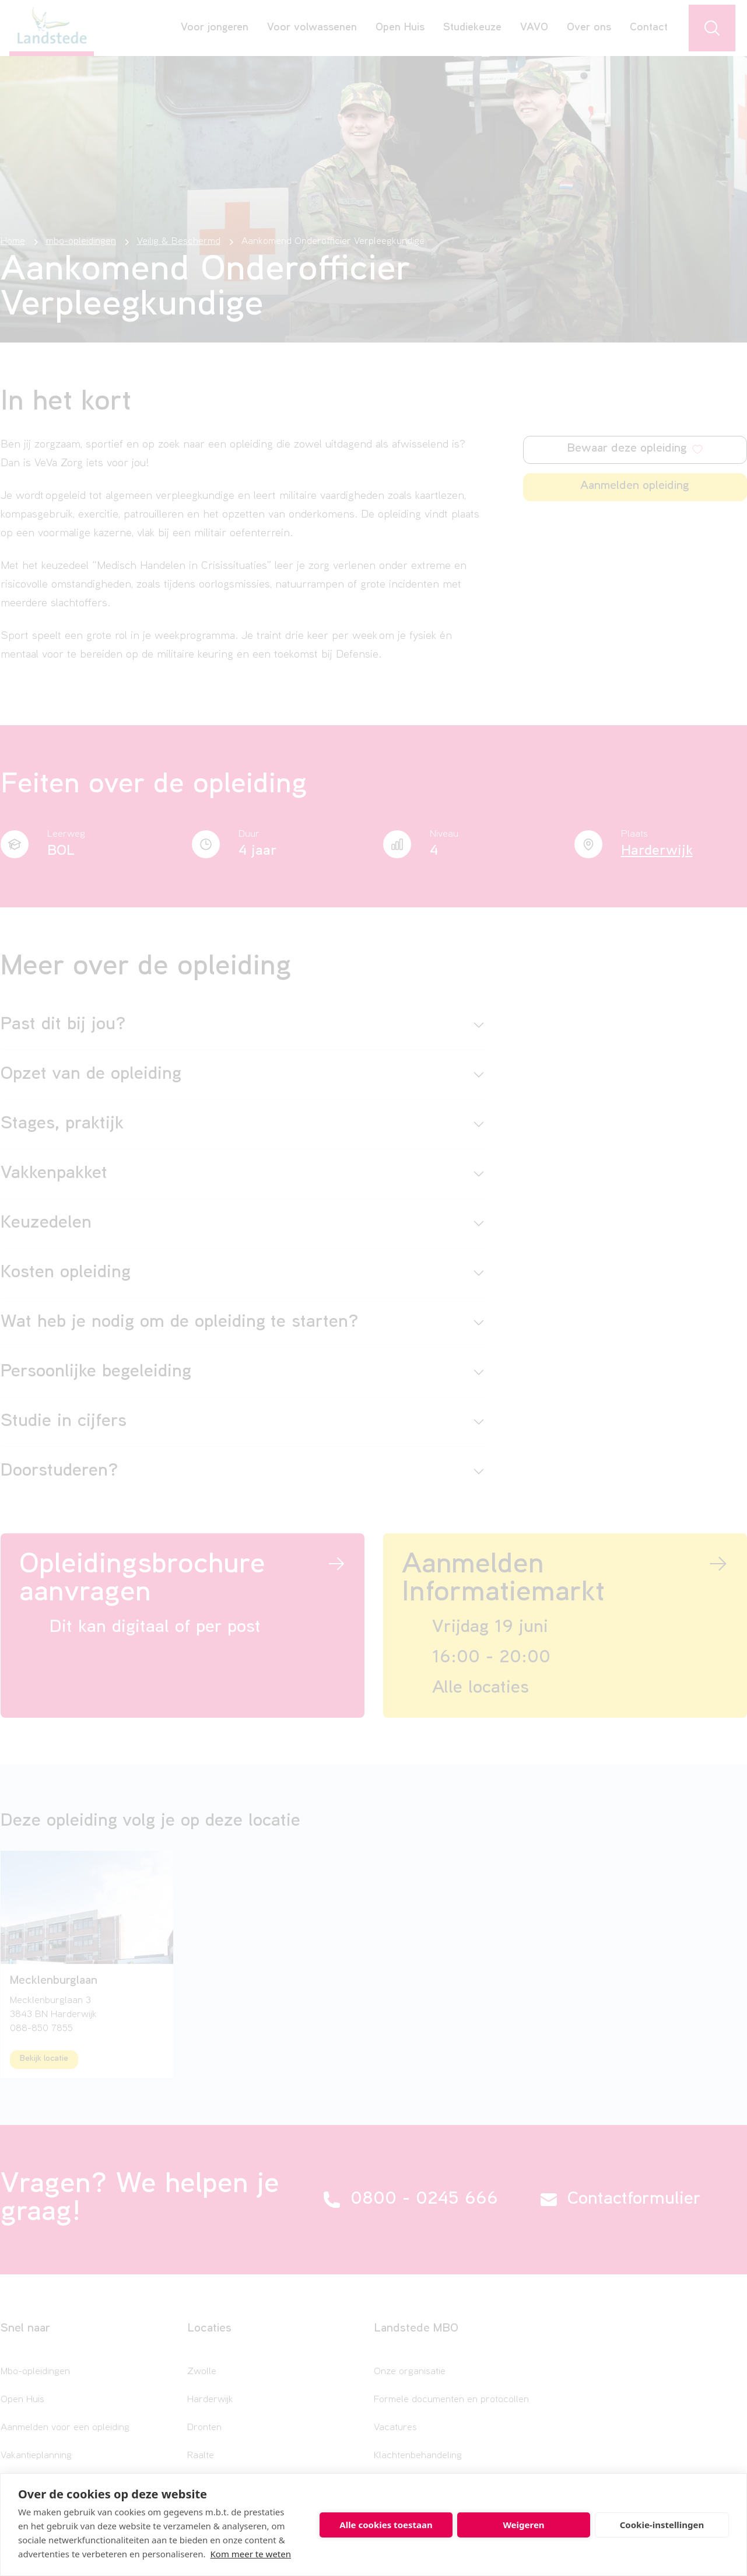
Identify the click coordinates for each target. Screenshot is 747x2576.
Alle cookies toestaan (385, 2524)
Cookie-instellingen (662, 2524)
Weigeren (523, 2524)
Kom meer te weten (251, 2554)
